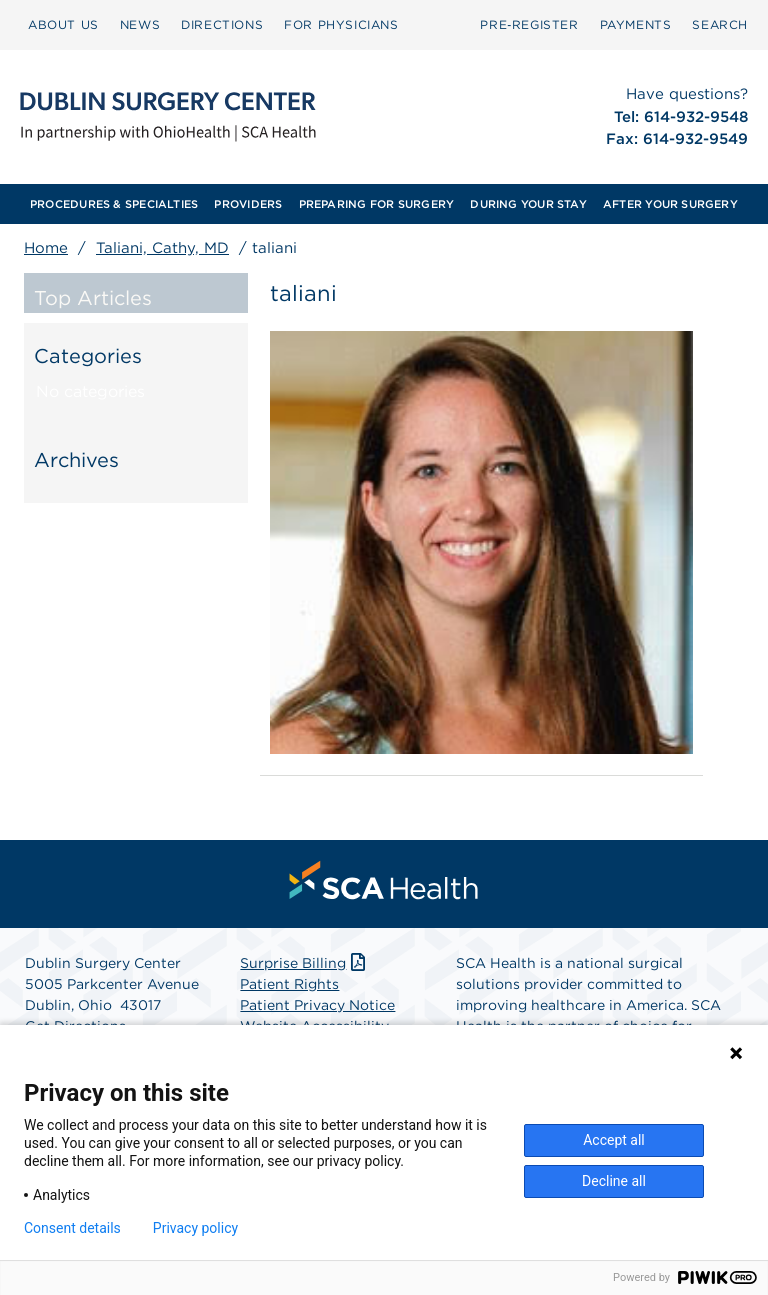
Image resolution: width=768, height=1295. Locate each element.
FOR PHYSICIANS (341, 24)
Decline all (614, 1181)
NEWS (140, 24)
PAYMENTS (636, 24)
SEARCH (720, 24)
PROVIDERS (248, 204)
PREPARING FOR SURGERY (377, 204)
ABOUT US (63, 24)
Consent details (72, 1228)
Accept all (614, 1140)
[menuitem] (63, 25)
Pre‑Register (529, 24)
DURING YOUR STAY (528, 204)
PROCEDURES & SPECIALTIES (114, 204)
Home (46, 248)
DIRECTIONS (222, 24)
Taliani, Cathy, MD (162, 248)
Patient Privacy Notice (317, 1005)
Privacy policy (195, 1228)
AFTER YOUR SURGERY (670, 204)
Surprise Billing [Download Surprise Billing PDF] (304, 963)
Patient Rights (289, 984)
